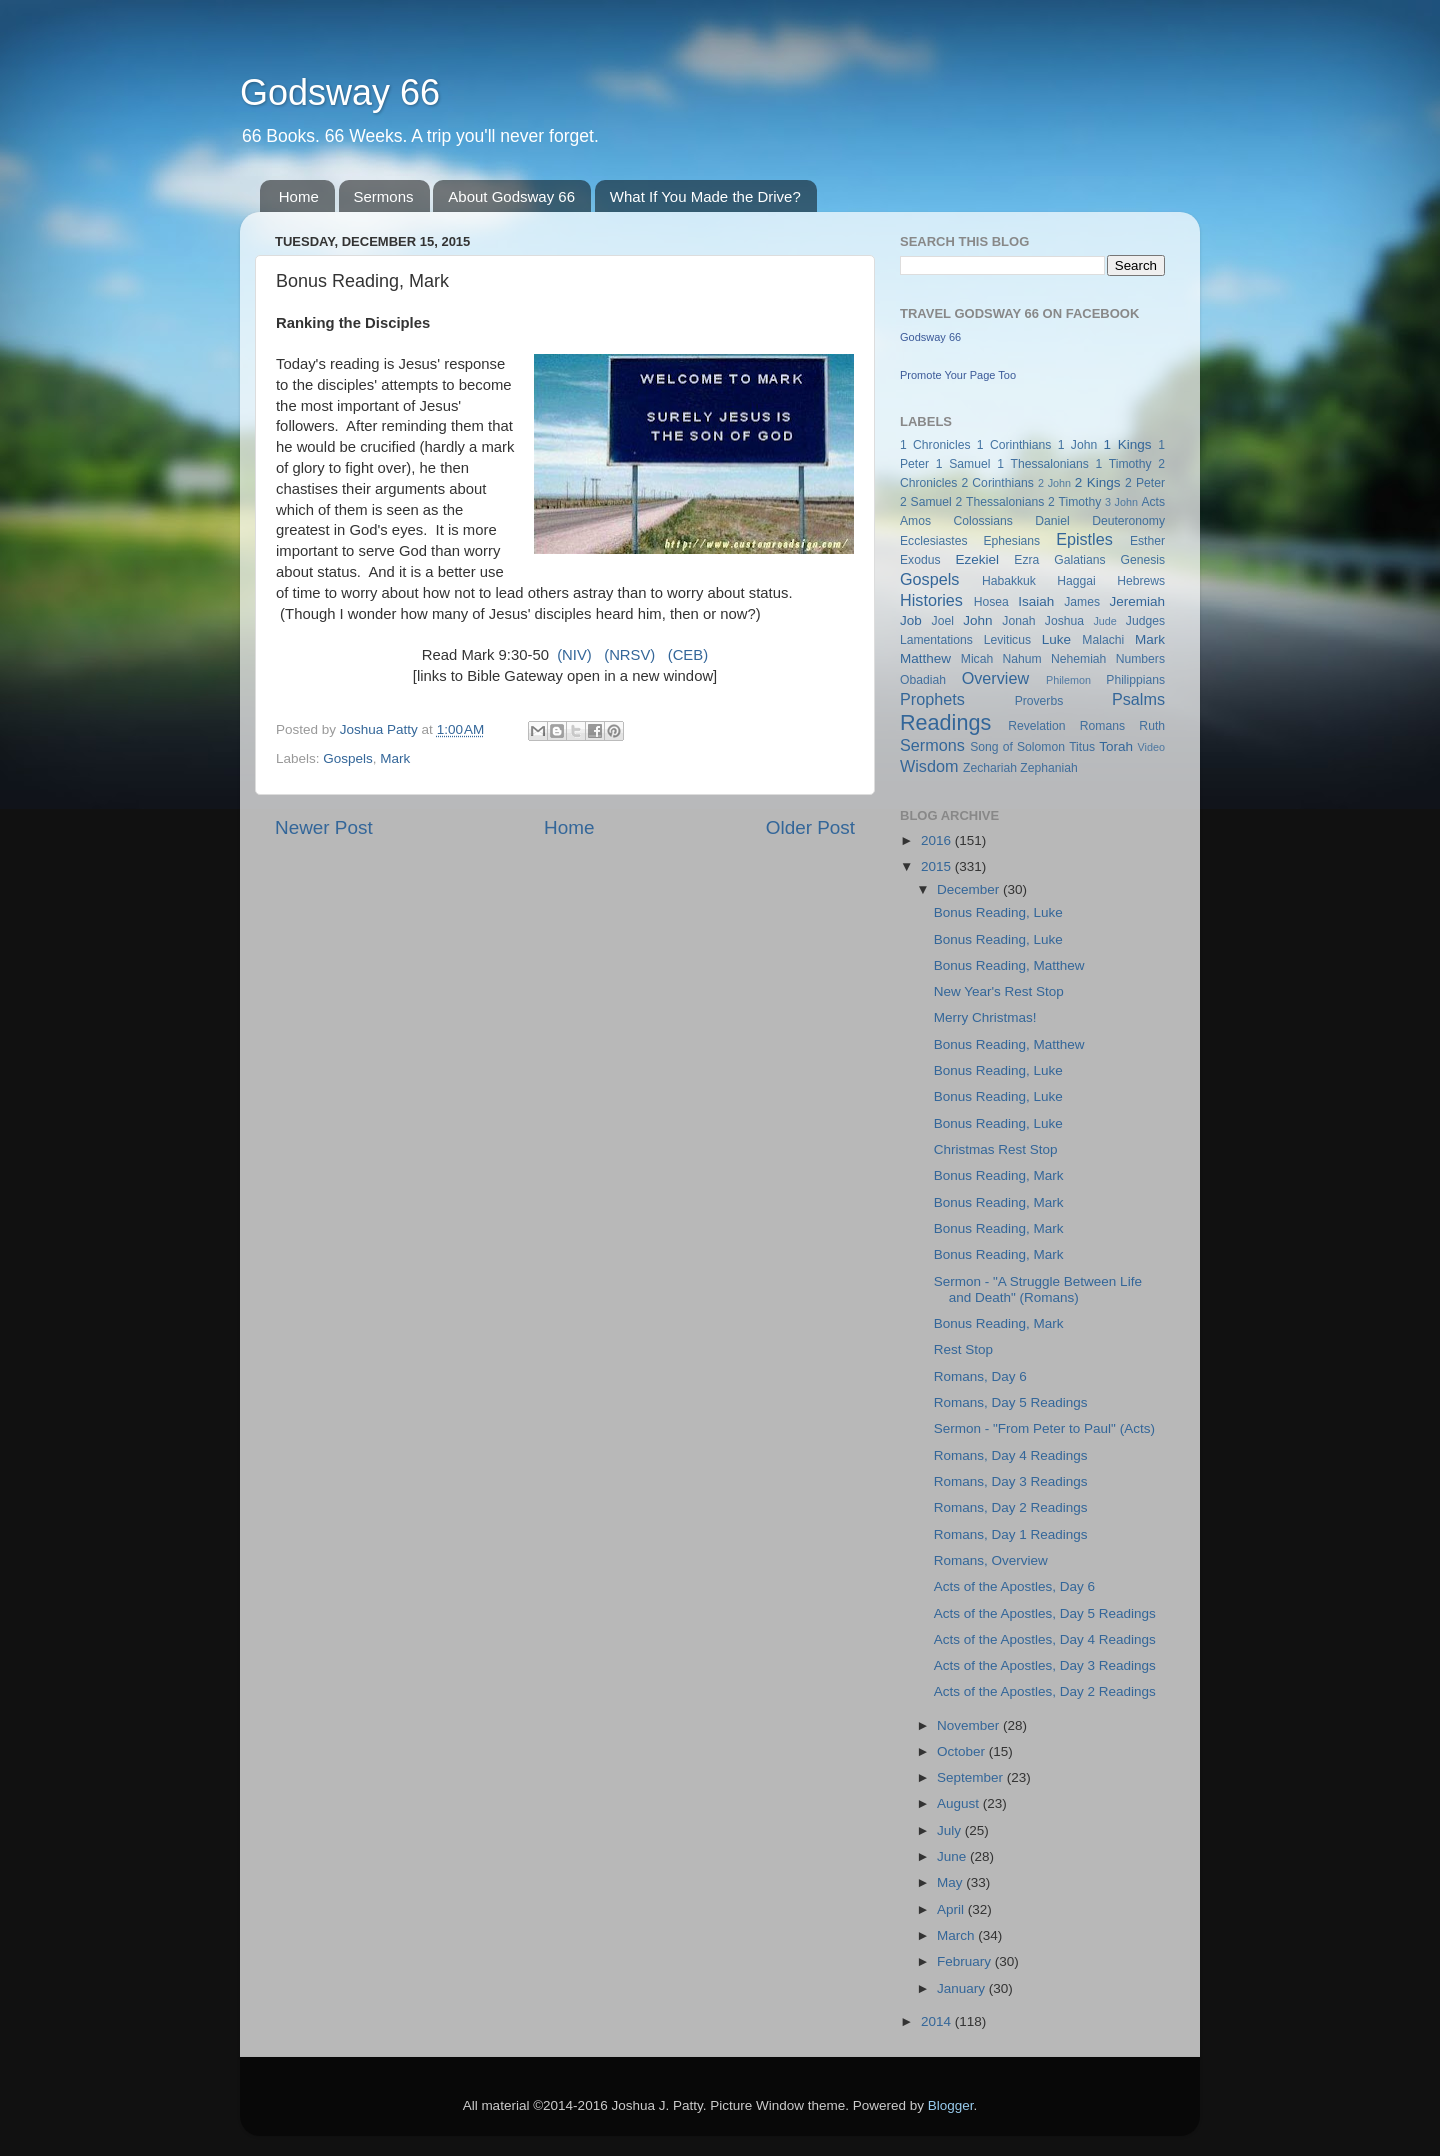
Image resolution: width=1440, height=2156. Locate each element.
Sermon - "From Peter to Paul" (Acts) (1044, 1428)
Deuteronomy (1128, 521)
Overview (995, 678)
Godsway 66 (340, 92)
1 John (1077, 445)
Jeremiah (1138, 601)
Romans (1102, 726)
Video (1151, 747)
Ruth (1152, 726)
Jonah (1018, 621)
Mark (395, 758)
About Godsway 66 (511, 196)
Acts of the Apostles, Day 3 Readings (1045, 1665)
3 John (1121, 502)
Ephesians (1011, 541)
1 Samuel (963, 464)
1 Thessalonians (1043, 464)
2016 (938, 840)
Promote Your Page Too (958, 375)
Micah (977, 659)
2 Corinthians (997, 483)
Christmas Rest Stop (996, 1149)
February (966, 1961)
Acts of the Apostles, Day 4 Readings (1045, 1639)
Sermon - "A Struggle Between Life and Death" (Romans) (1038, 1289)
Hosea (991, 602)
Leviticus (1007, 640)
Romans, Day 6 (980, 1376)
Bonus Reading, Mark (999, 1175)
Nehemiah (1078, 659)
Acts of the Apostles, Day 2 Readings (1045, 1691)
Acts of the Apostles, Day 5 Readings (1045, 1613)
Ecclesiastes (933, 541)
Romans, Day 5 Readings (1011, 1402)
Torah (1116, 746)
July (951, 1830)
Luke (1056, 639)
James (1082, 602)
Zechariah (990, 768)
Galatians (1079, 560)
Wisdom (929, 766)
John (977, 620)
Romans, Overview (991, 1560)
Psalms (1138, 699)
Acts (1153, 502)
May (951, 1882)
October (963, 1751)
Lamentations (936, 640)
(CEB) (688, 655)
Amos (915, 521)
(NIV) (574, 655)
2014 (938, 2021)
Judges (1145, 621)
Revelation (1036, 726)
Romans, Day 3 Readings (1011, 1481)
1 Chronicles (935, 445)
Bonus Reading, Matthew (1009, 965)
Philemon (1068, 680)
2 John (1054, 483)
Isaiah (1036, 601)
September (972, 1777)
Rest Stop (963, 1349)
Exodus (920, 560)
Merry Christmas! (985, 1017)
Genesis (1142, 560)
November (970, 1725)
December (970, 889)
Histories (931, 600)
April (952, 1909)
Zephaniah (1048, 768)
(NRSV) (629, 655)
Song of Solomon (1017, 747)
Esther (1147, 541)
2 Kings (1098, 482)
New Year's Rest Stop (999, 991)
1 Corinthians (1014, 445)
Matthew (925, 658)
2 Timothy (1074, 502)
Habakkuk (1009, 581)
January (963, 1988)
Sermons (384, 196)
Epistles (1084, 539)
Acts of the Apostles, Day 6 (1014, 1586)
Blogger (951, 2105)
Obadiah (923, 680)
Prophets (932, 699)
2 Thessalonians (1000, 502)
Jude (1104, 621)
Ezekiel (977, 559)
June (953, 1856)
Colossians (982, 521)
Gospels (348, 758)
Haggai (1076, 581)
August (960, 1803)
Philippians (1135, 680)
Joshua (1064, 621)
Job (911, 620)
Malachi (1103, 640)
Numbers (1140, 659)
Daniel (1052, 521)
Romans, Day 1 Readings (1011, 1534)
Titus (1082, 747)
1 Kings (1128, 444)
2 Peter (1145, 483)
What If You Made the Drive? (705, 196)
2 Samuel (926, 502)
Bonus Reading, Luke (998, 912)
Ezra (1026, 560)
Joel (943, 621)
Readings (945, 722)
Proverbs (1039, 701)
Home (299, 196)
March (957, 1935)
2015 (938, 866)
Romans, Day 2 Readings (1011, 1507)
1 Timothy (1124, 464)
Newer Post (324, 827)
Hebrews (1141, 581)
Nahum (1022, 659)
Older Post (810, 827)
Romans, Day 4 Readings (1011, 1455)
